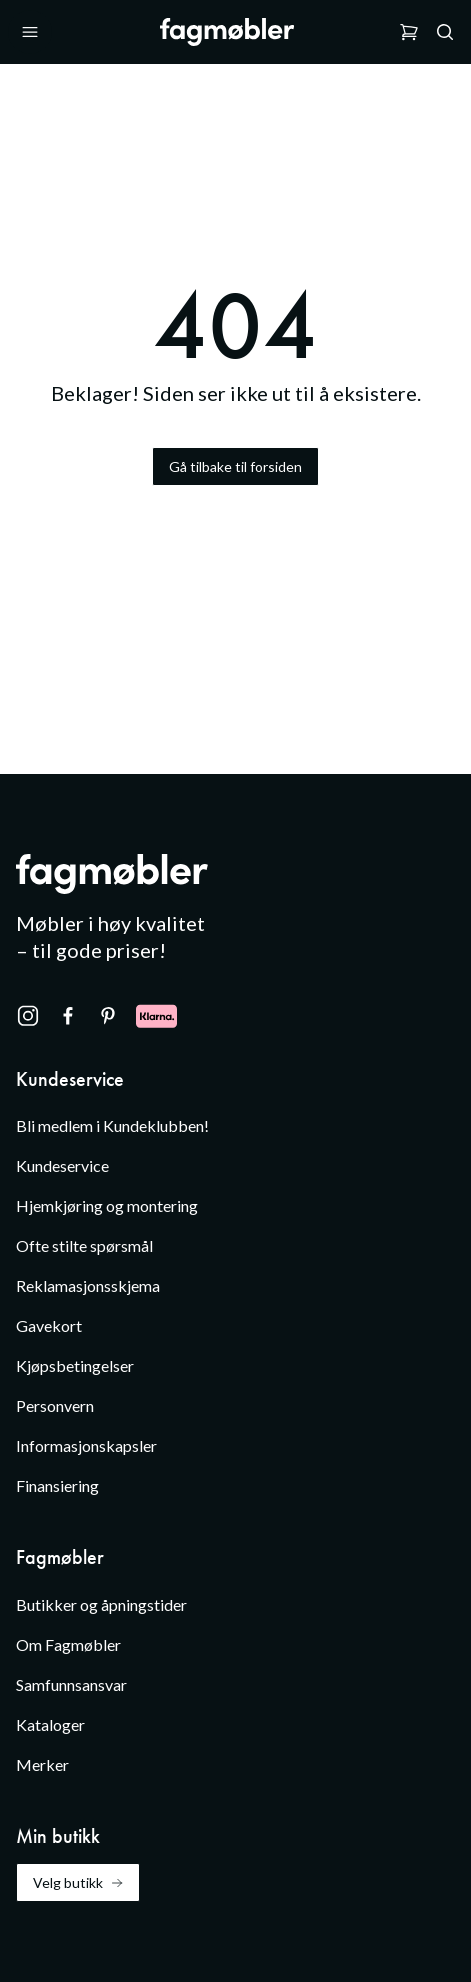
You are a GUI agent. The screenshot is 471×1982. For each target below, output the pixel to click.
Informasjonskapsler (86, 1445)
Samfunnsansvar (71, 1684)
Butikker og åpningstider (101, 1604)
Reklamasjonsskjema (88, 1285)
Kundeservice (62, 1165)
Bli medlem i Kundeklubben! (112, 1125)
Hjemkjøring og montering (107, 1205)
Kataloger (50, 1724)
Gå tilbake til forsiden (235, 466)
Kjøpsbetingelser (75, 1365)
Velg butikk (78, 1882)
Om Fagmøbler (68, 1644)
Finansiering (57, 1485)
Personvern (55, 1405)
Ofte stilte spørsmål (84, 1245)
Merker (42, 1764)
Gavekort (49, 1325)
